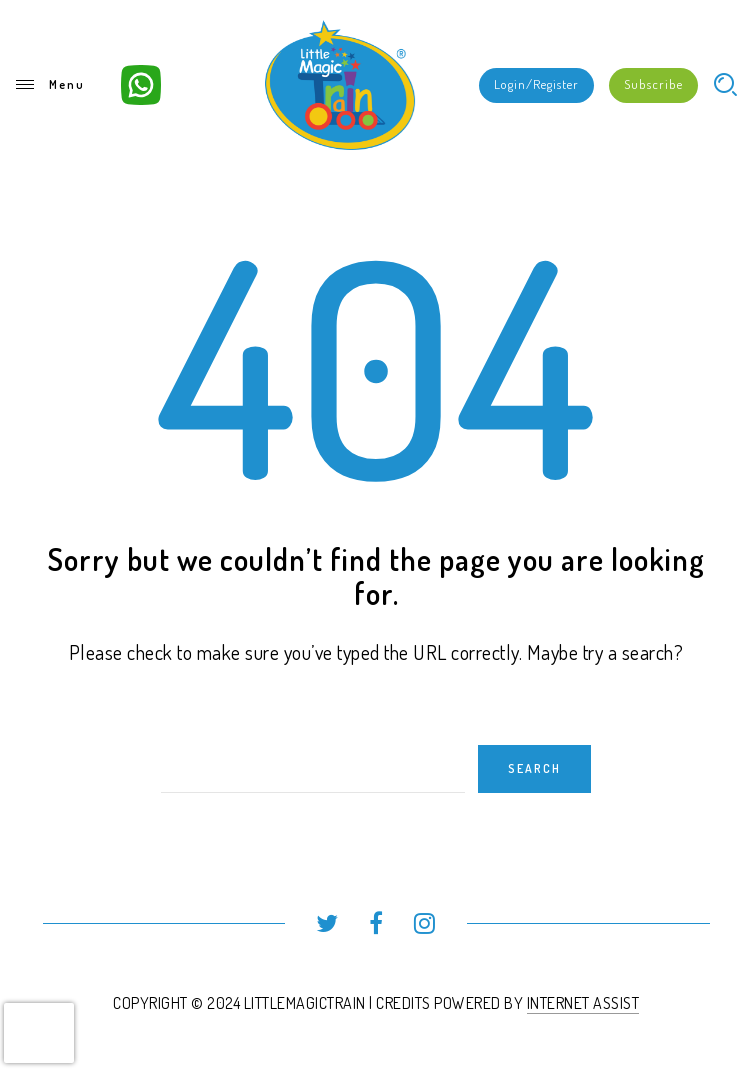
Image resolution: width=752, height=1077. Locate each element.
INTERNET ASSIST (583, 1003)
